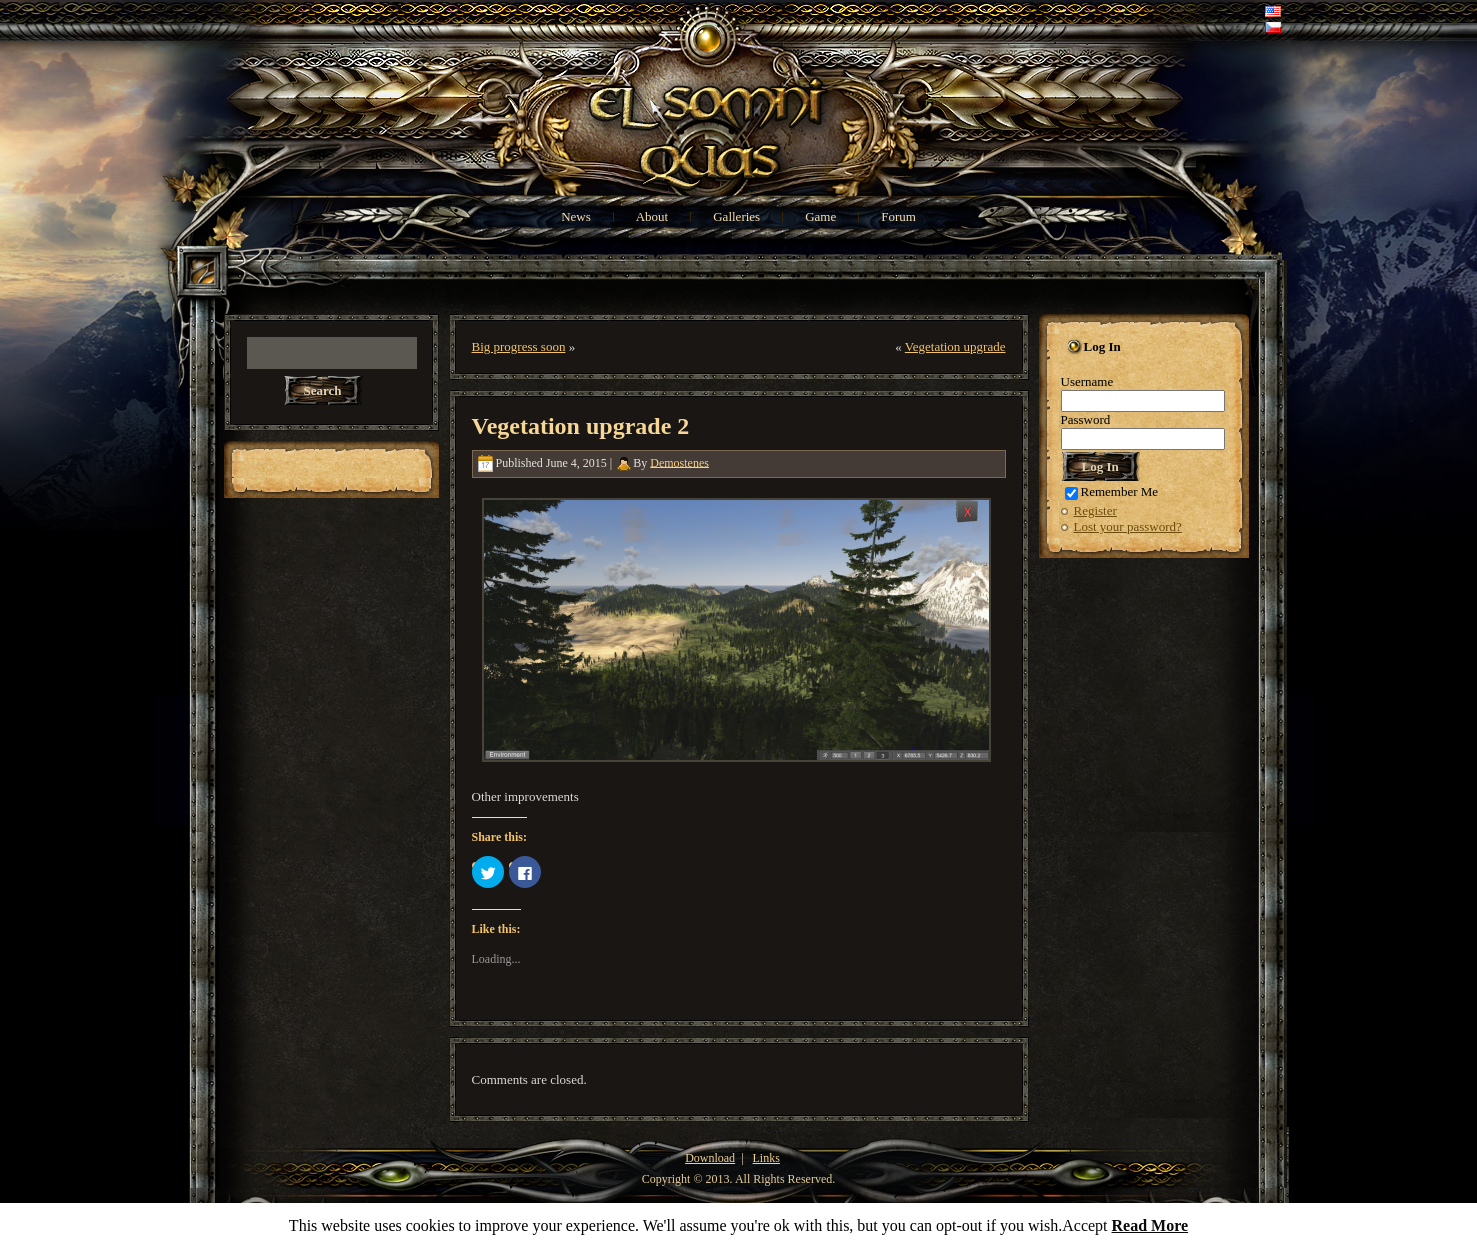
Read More (1150, 1225)
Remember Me (1112, 491)
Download (710, 1158)
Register (1095, 510)
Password (1086, 419)
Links (766, 1158)
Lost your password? (1128, 526)
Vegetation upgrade (955, 346)
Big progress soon (519, 346)
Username (1087, 381)
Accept (1084, 1225)
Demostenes (679, 462)
